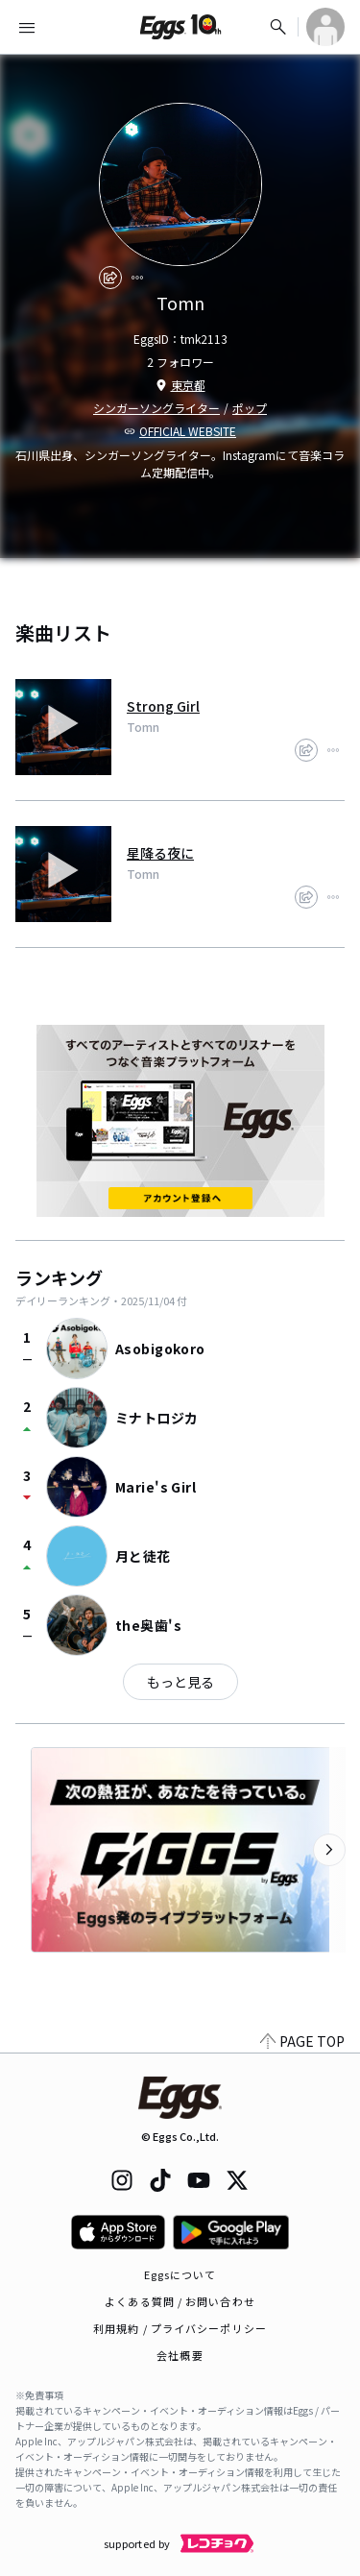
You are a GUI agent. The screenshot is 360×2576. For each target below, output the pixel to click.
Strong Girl (163, 706)
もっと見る (180, 1681)
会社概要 (179, 2355)
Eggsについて (180, 2274)
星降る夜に (160, 853)
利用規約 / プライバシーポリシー (180, 2328)
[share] (110, 277)
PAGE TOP (302, 2041)
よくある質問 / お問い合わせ (180, 2301)
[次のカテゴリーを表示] (329, 1850)
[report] (137, 277)
